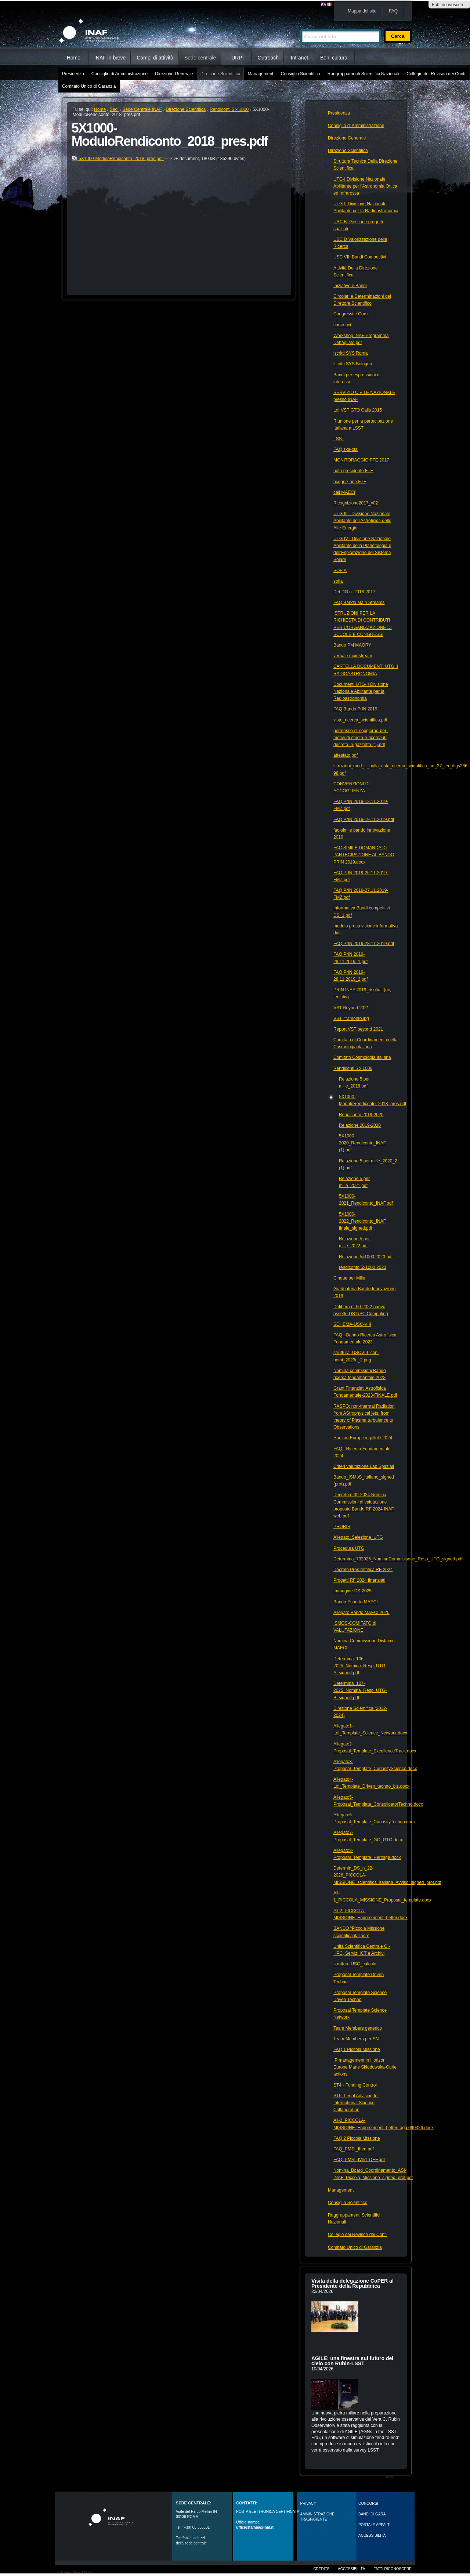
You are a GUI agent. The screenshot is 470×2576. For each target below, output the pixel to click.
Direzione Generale (174, 73)
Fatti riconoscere (448, 4)
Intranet (299, 58)
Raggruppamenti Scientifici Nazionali (363, 73)
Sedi (114, 109)
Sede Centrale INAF (142, 109)
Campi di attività (155, 58)
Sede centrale (200, 58)
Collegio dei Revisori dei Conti (435, 73)
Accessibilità (351, 2569)
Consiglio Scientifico (300, 73)
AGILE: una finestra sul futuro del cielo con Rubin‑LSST (352, 2360)
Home (73, 58)
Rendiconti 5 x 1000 (229, 109)
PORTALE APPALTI (374, 2525)
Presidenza (73, 73)
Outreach (268, 58)
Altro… (391, 2477)
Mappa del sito (362, 11)
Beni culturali (335, 58)
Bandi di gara (372, 2514)
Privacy (308, 2503)
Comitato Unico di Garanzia (89, 86)
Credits (321, 2569)
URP (236, 58)
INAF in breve (110, 58)
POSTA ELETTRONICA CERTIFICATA (267, 2512)
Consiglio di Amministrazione (119, 73)
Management (260, 73)
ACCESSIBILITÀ (372, 2535)
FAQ (393, 11)
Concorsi (368, 2503)
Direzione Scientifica (220, 73)
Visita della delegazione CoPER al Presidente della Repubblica (352, 2283)
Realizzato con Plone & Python (74, 2572)
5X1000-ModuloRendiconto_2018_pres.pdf (118, 158)
